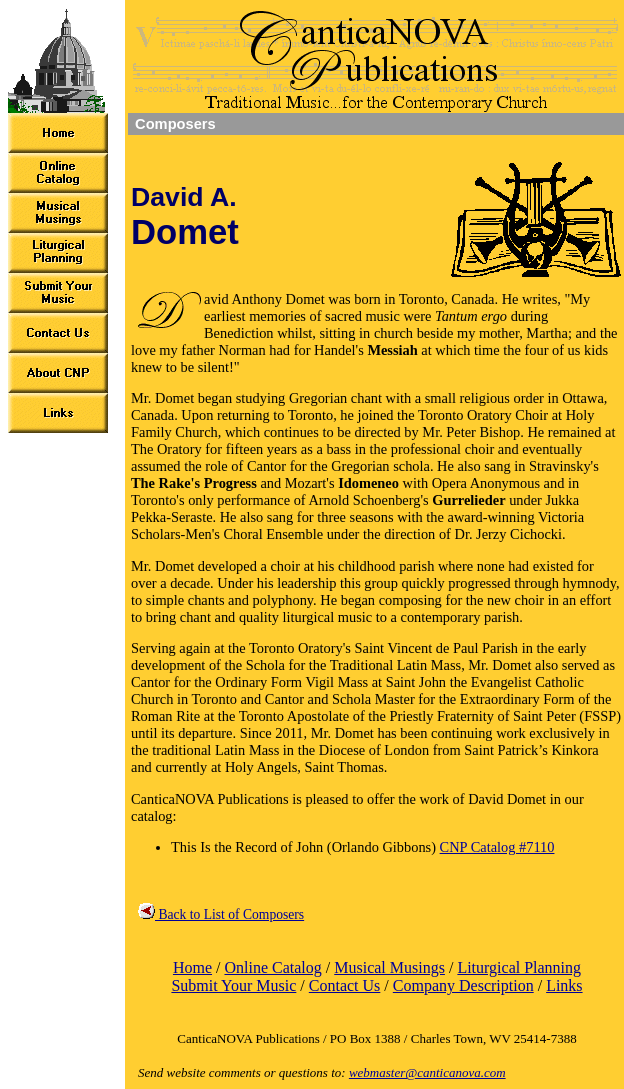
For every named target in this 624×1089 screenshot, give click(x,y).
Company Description (463, 985)
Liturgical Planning (519, 967)
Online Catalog (272, 967)
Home (192, 967)
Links (564, 985)
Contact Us (345, 985)
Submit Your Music (233, 985)
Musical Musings (389, 967)
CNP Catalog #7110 (497, 847)
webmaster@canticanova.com (427, 1072)
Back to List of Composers (221, 914)
